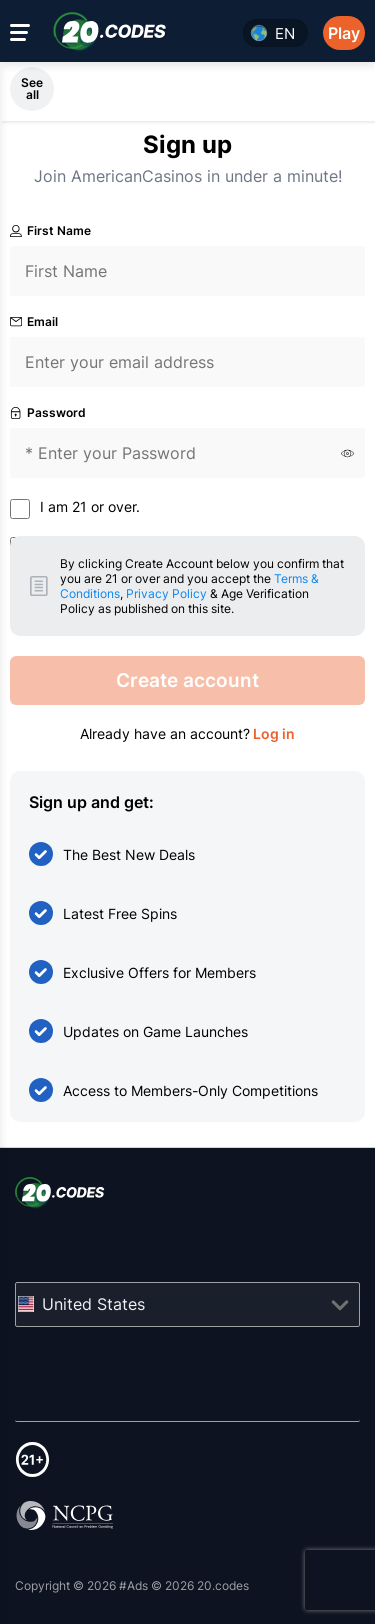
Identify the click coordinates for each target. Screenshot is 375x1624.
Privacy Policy (166, 593)
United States (93, 1304)
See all (32, 88)
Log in (272, 733)
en (285, 33)
